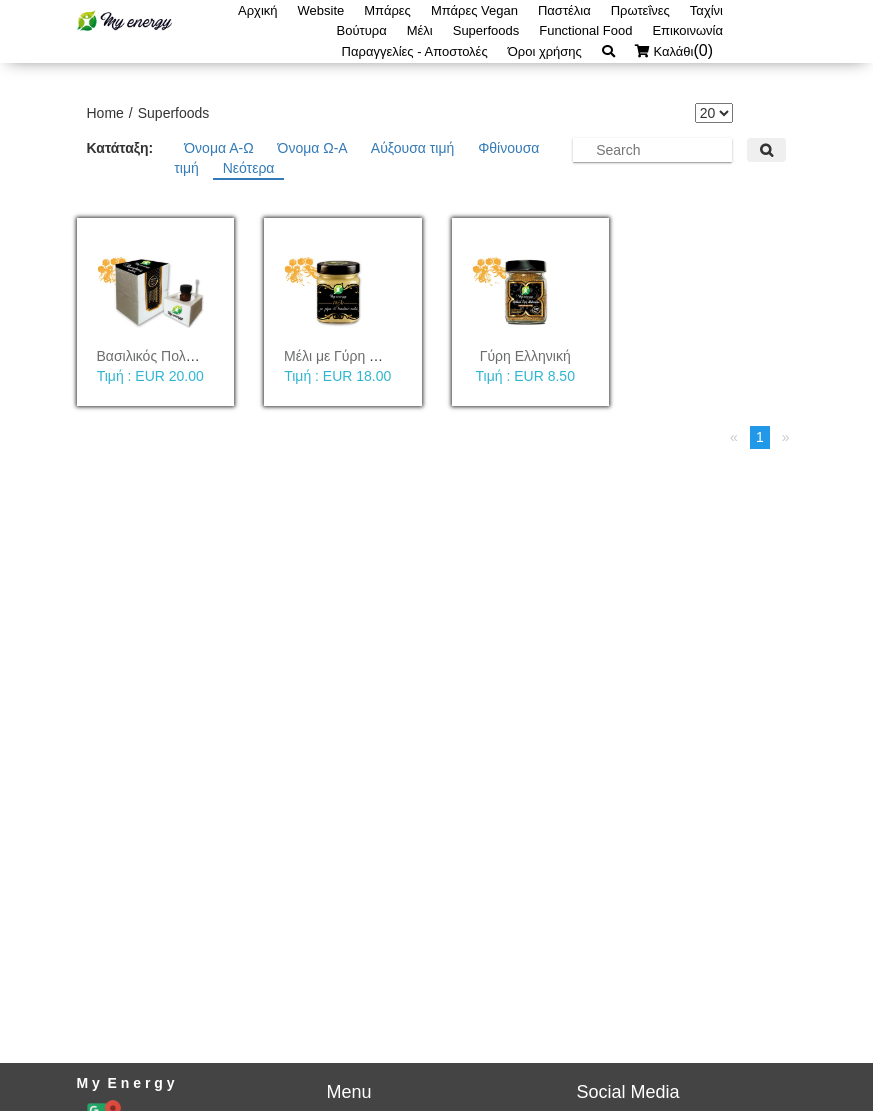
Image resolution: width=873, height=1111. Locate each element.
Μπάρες (387, 10)
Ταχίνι (706, 10)
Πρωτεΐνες (640, 10)
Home (105, 113)
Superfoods (486, 30)
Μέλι (420, 30)
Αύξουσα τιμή (414, 148)
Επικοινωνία (687, 30)
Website (321, 10)
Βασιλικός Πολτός (151, 356)
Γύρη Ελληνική (525, 356)
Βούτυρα (362, 30)
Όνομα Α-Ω (220, 148)
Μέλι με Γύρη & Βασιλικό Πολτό (381, 356)
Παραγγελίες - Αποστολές (415, 51)
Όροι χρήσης (545, 51)
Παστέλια (564, 10)
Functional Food (585, 30)
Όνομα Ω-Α (314, 148)
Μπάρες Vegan (474, 10)
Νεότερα (249, 168)
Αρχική (258, 10)
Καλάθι (679, 51)
